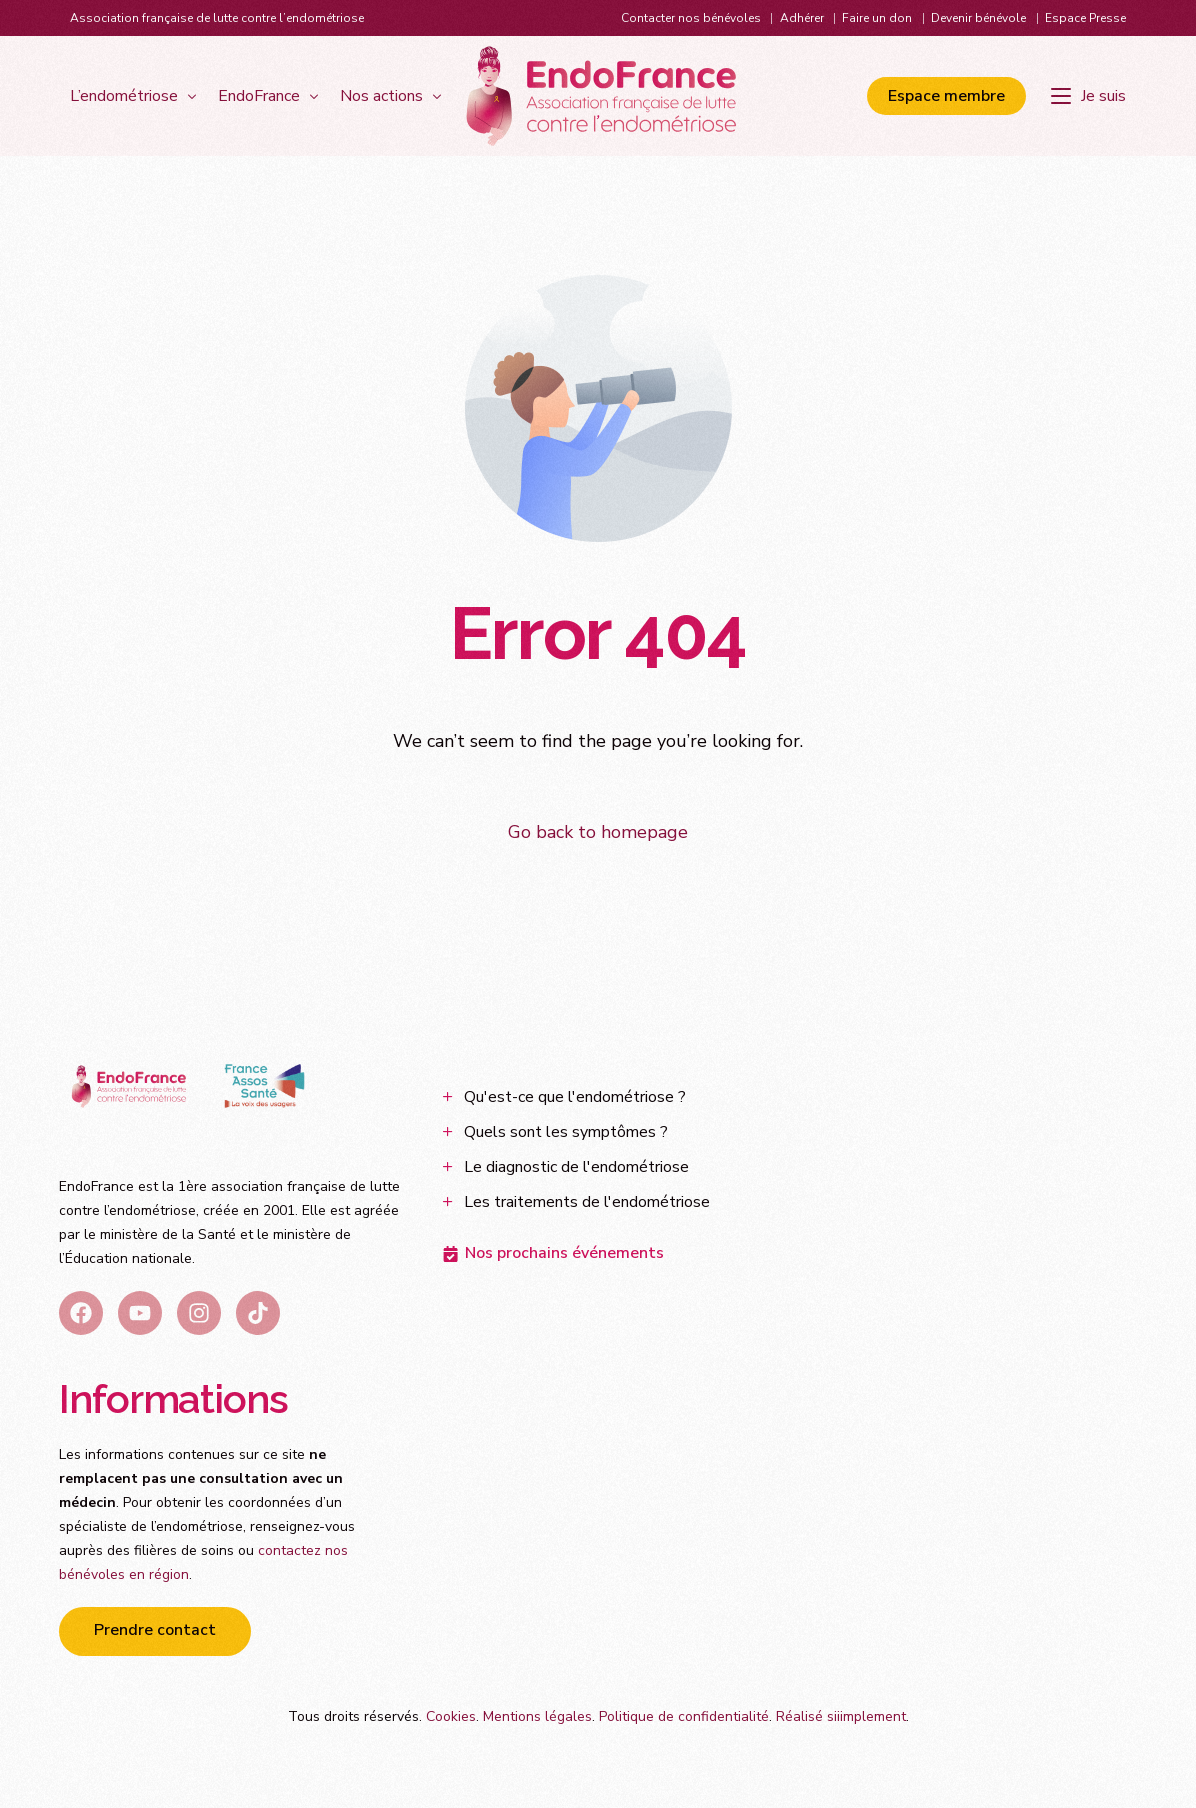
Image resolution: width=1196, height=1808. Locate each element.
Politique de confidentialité (684, 1717)
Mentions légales (537, 1717)
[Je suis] (1088, 96)
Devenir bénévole (978, 18)
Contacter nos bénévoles (691, 18)
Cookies (451, 1717)
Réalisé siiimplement (841, 1717)
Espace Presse (1085, 18)
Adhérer (802, 18)
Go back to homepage (598, 832)
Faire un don (877, 18)
